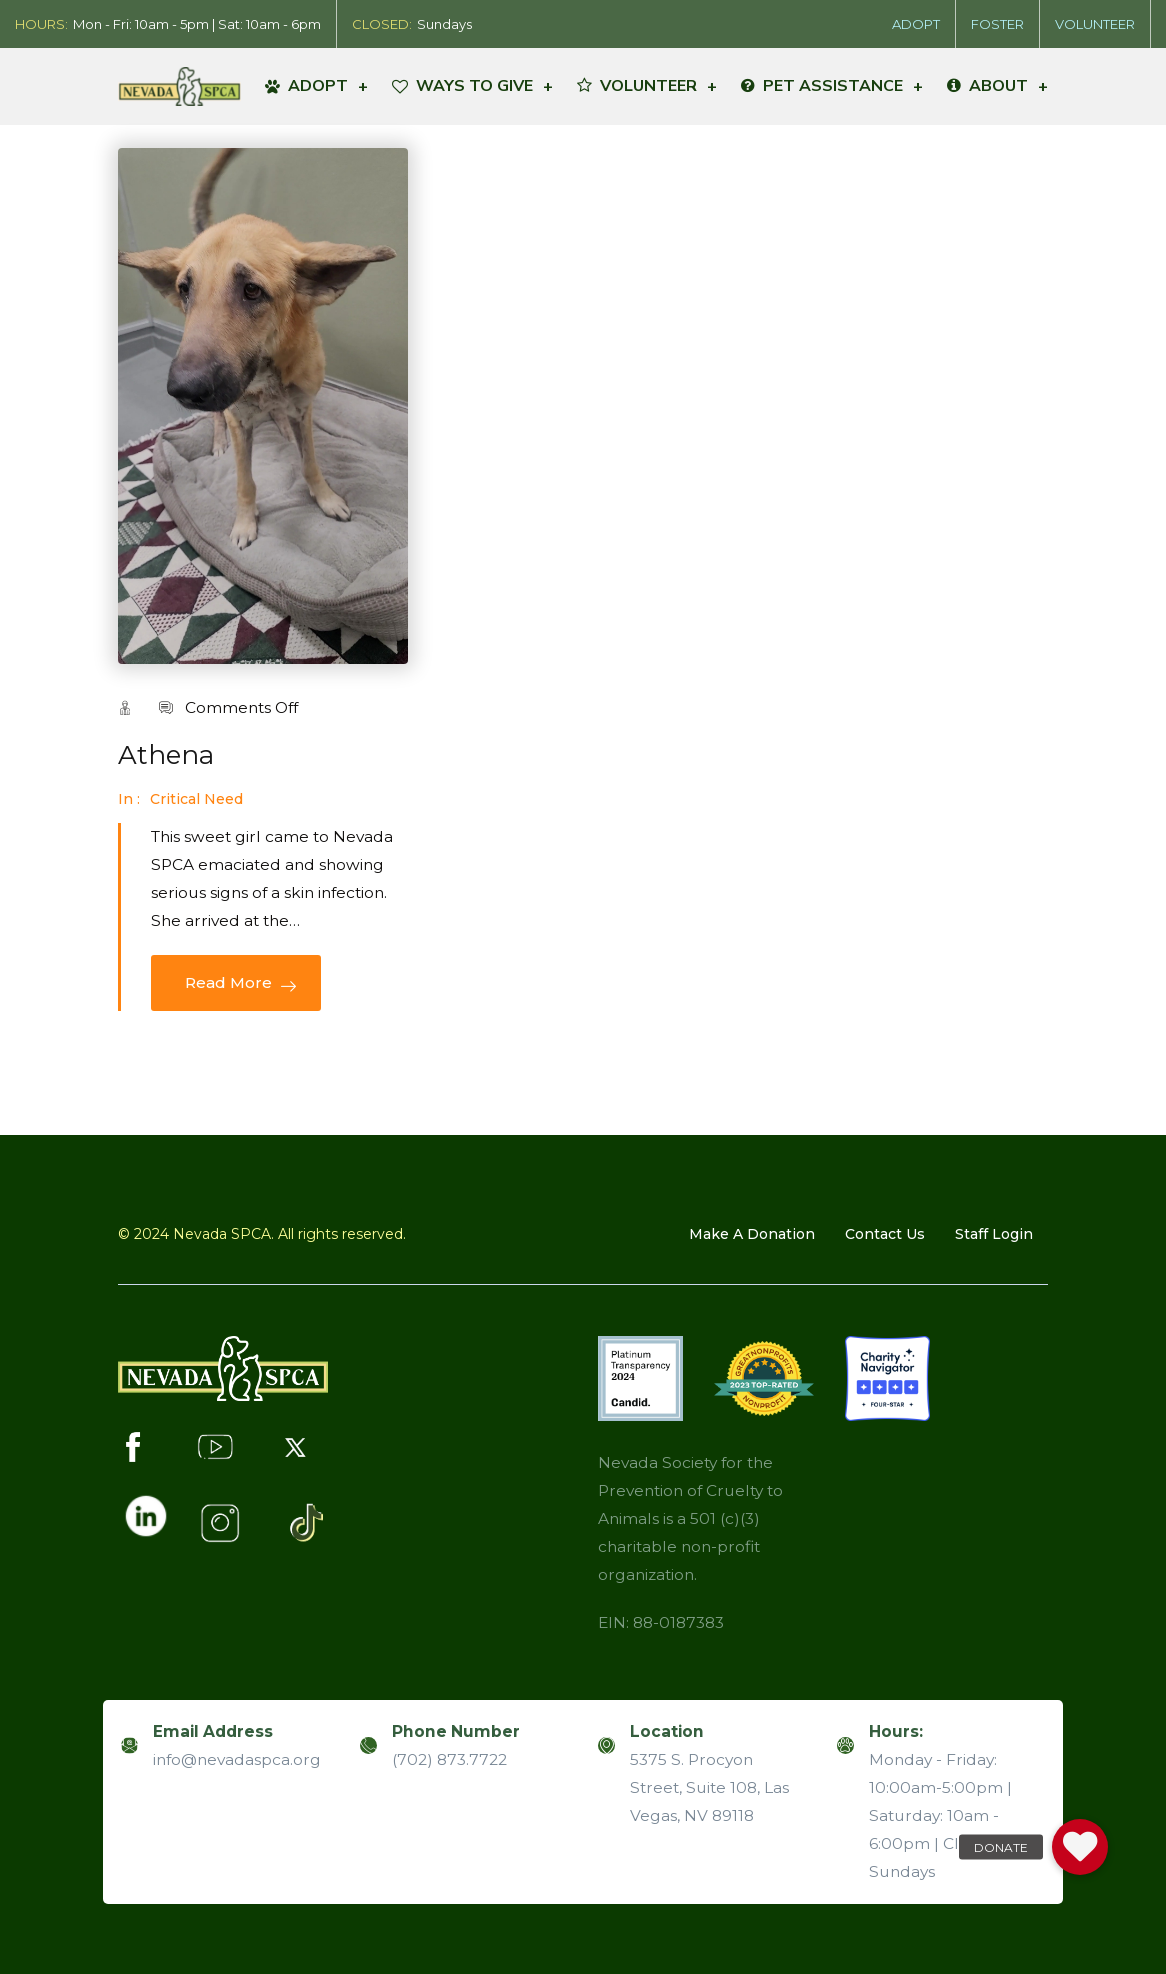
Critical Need (196, 799)
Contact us (885, 1234)
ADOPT (916, 24)
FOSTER (997, 24)
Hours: (896, 1731)
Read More (236, 983)
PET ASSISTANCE (832, 86)
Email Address (213, 1731)
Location (667, 1731)
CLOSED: (382, 24)
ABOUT (997, 86)
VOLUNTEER (1095, 24)
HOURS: (41, 24)
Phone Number (456, 1731)
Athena (166, 755)
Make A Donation (752, 1234)
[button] (1080, 1847)
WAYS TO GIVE (472, 86)
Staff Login (994, 1234)
